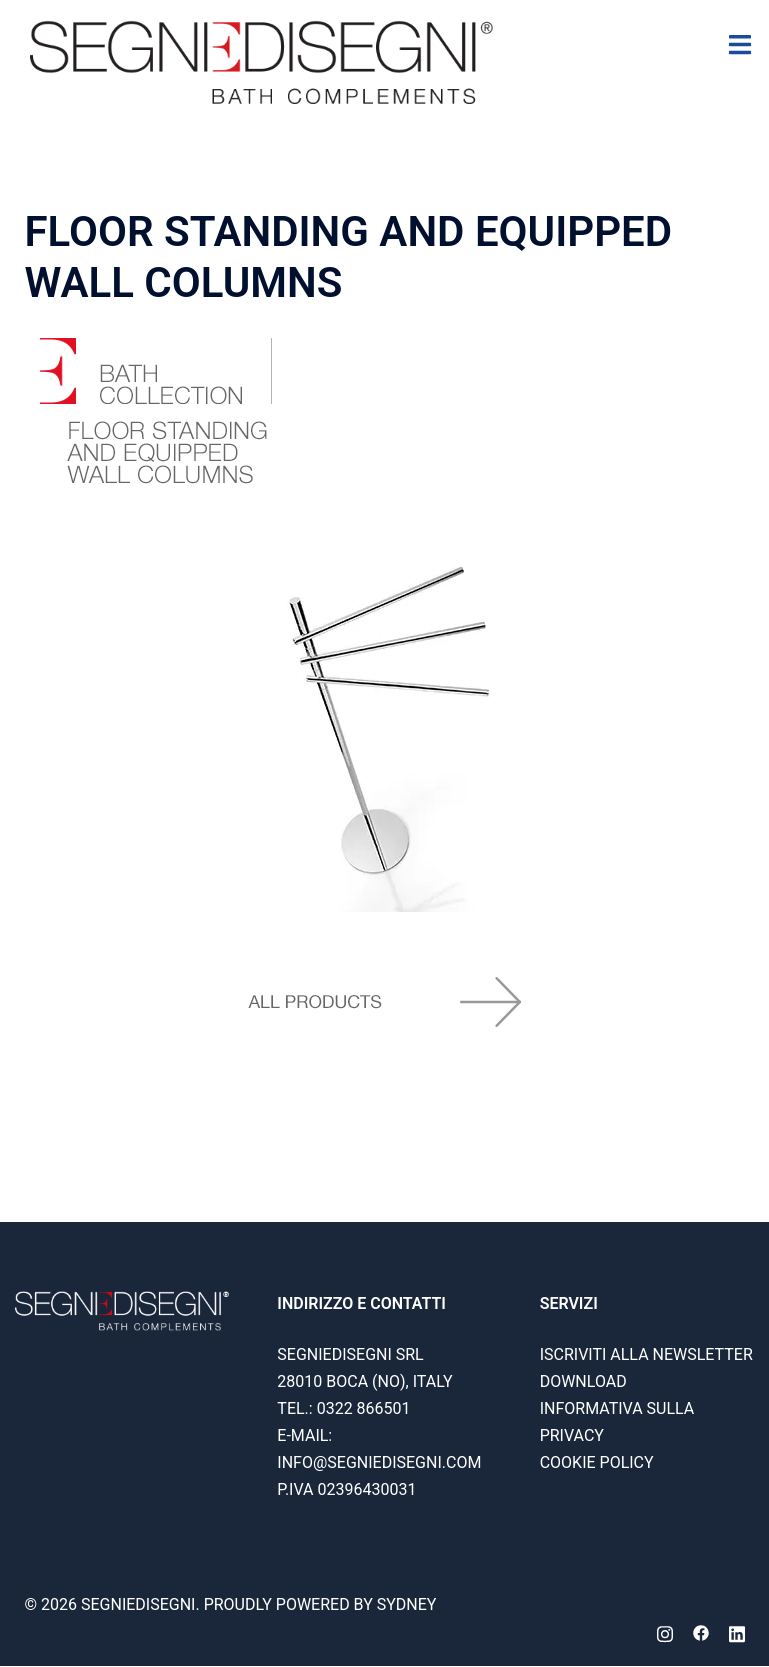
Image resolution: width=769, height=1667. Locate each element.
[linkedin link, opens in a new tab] (737, 1632)
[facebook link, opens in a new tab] (701, 1632)
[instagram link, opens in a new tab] (665, 1632)
